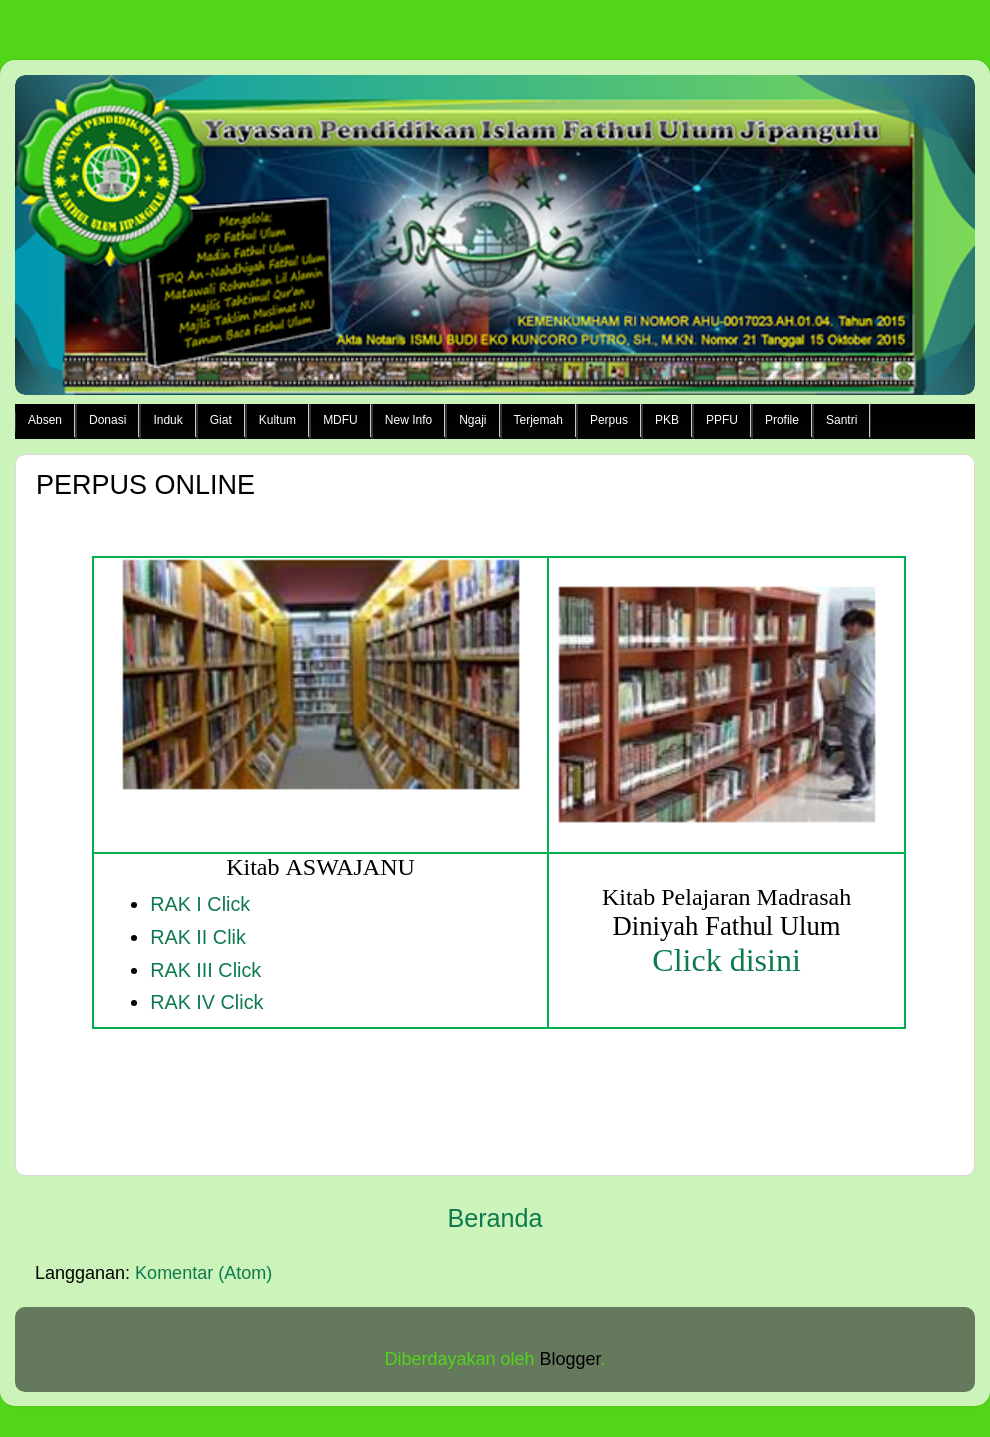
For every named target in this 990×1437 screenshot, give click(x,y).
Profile (782, 420)
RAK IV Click (206, 1002)
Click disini (726, 960)
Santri (841, 420)
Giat (221, 420)
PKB (667, 420)
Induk (167, 420)
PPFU (722, 420)
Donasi (107, 420)
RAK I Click (200, 904)
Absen (45, 420)
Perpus (609, 420)
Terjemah (538, 420)
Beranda (494, 1218)
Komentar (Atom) (203, 1273)
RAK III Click (205, 970)
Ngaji (472, 420)
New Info (408, 420)
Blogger (570, 1359)
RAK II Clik (198, 937)
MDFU (340, 420)
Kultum (277, 420)
